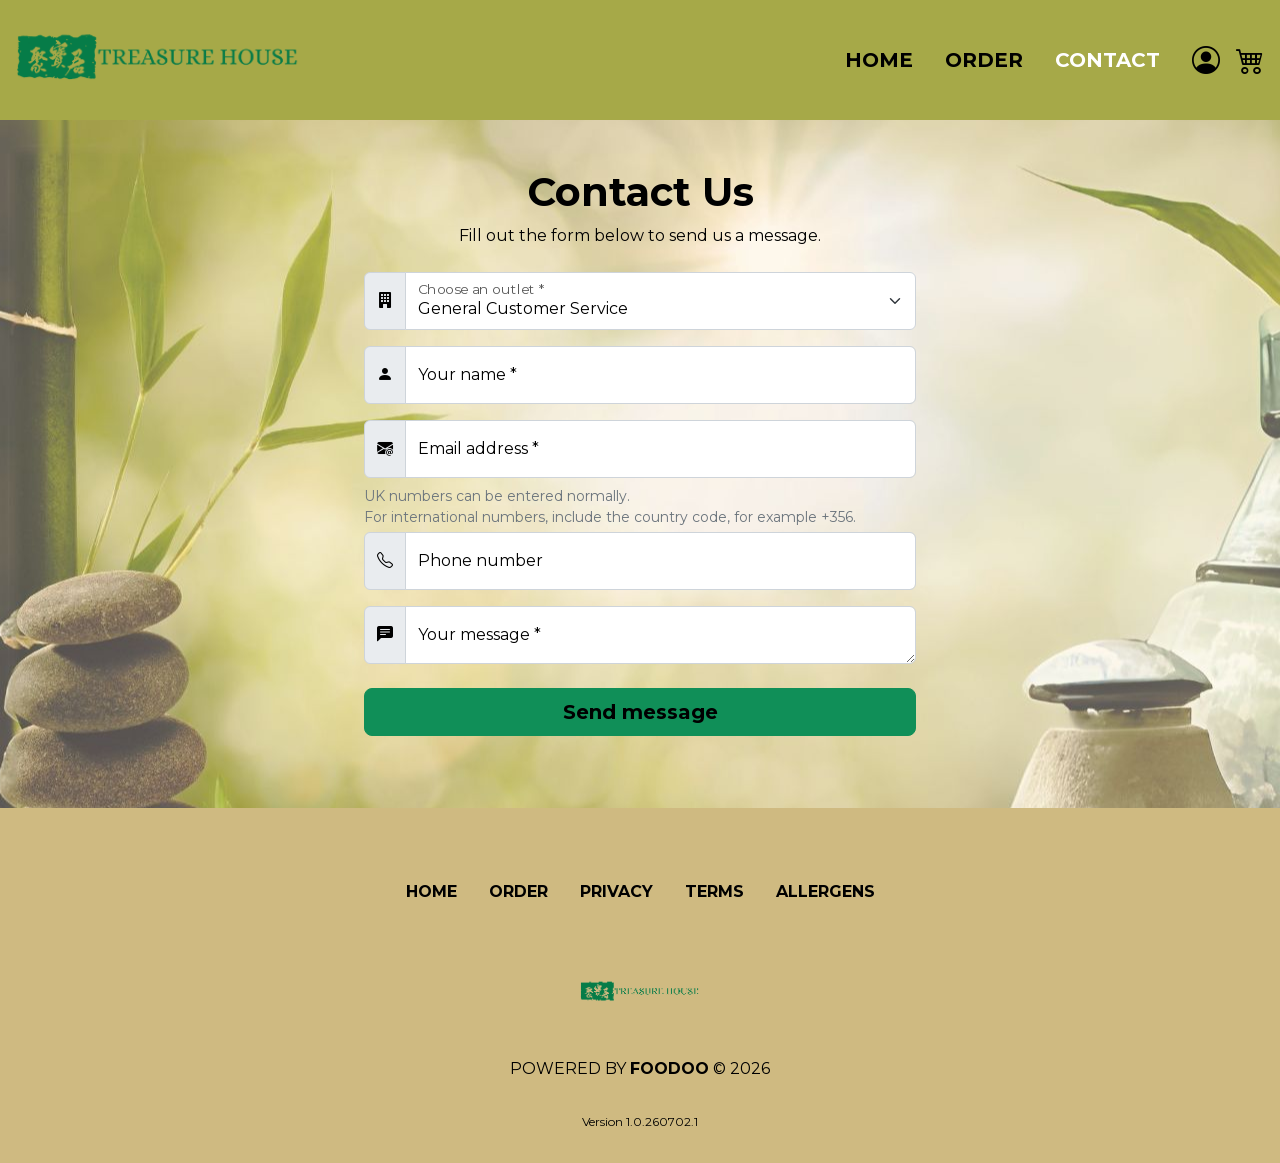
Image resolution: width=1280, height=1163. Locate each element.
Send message (640, 712)
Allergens (825, 891)
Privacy (616, 891)
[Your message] (660, 635)
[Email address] (660, 449)
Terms (714, 891)
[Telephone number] (660, 561)
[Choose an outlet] (660, 301)
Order (984, 60)
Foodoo (669, 1068)
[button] (1250, 60)
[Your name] (660, 375)
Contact (1107, 60)
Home (879, 60)
